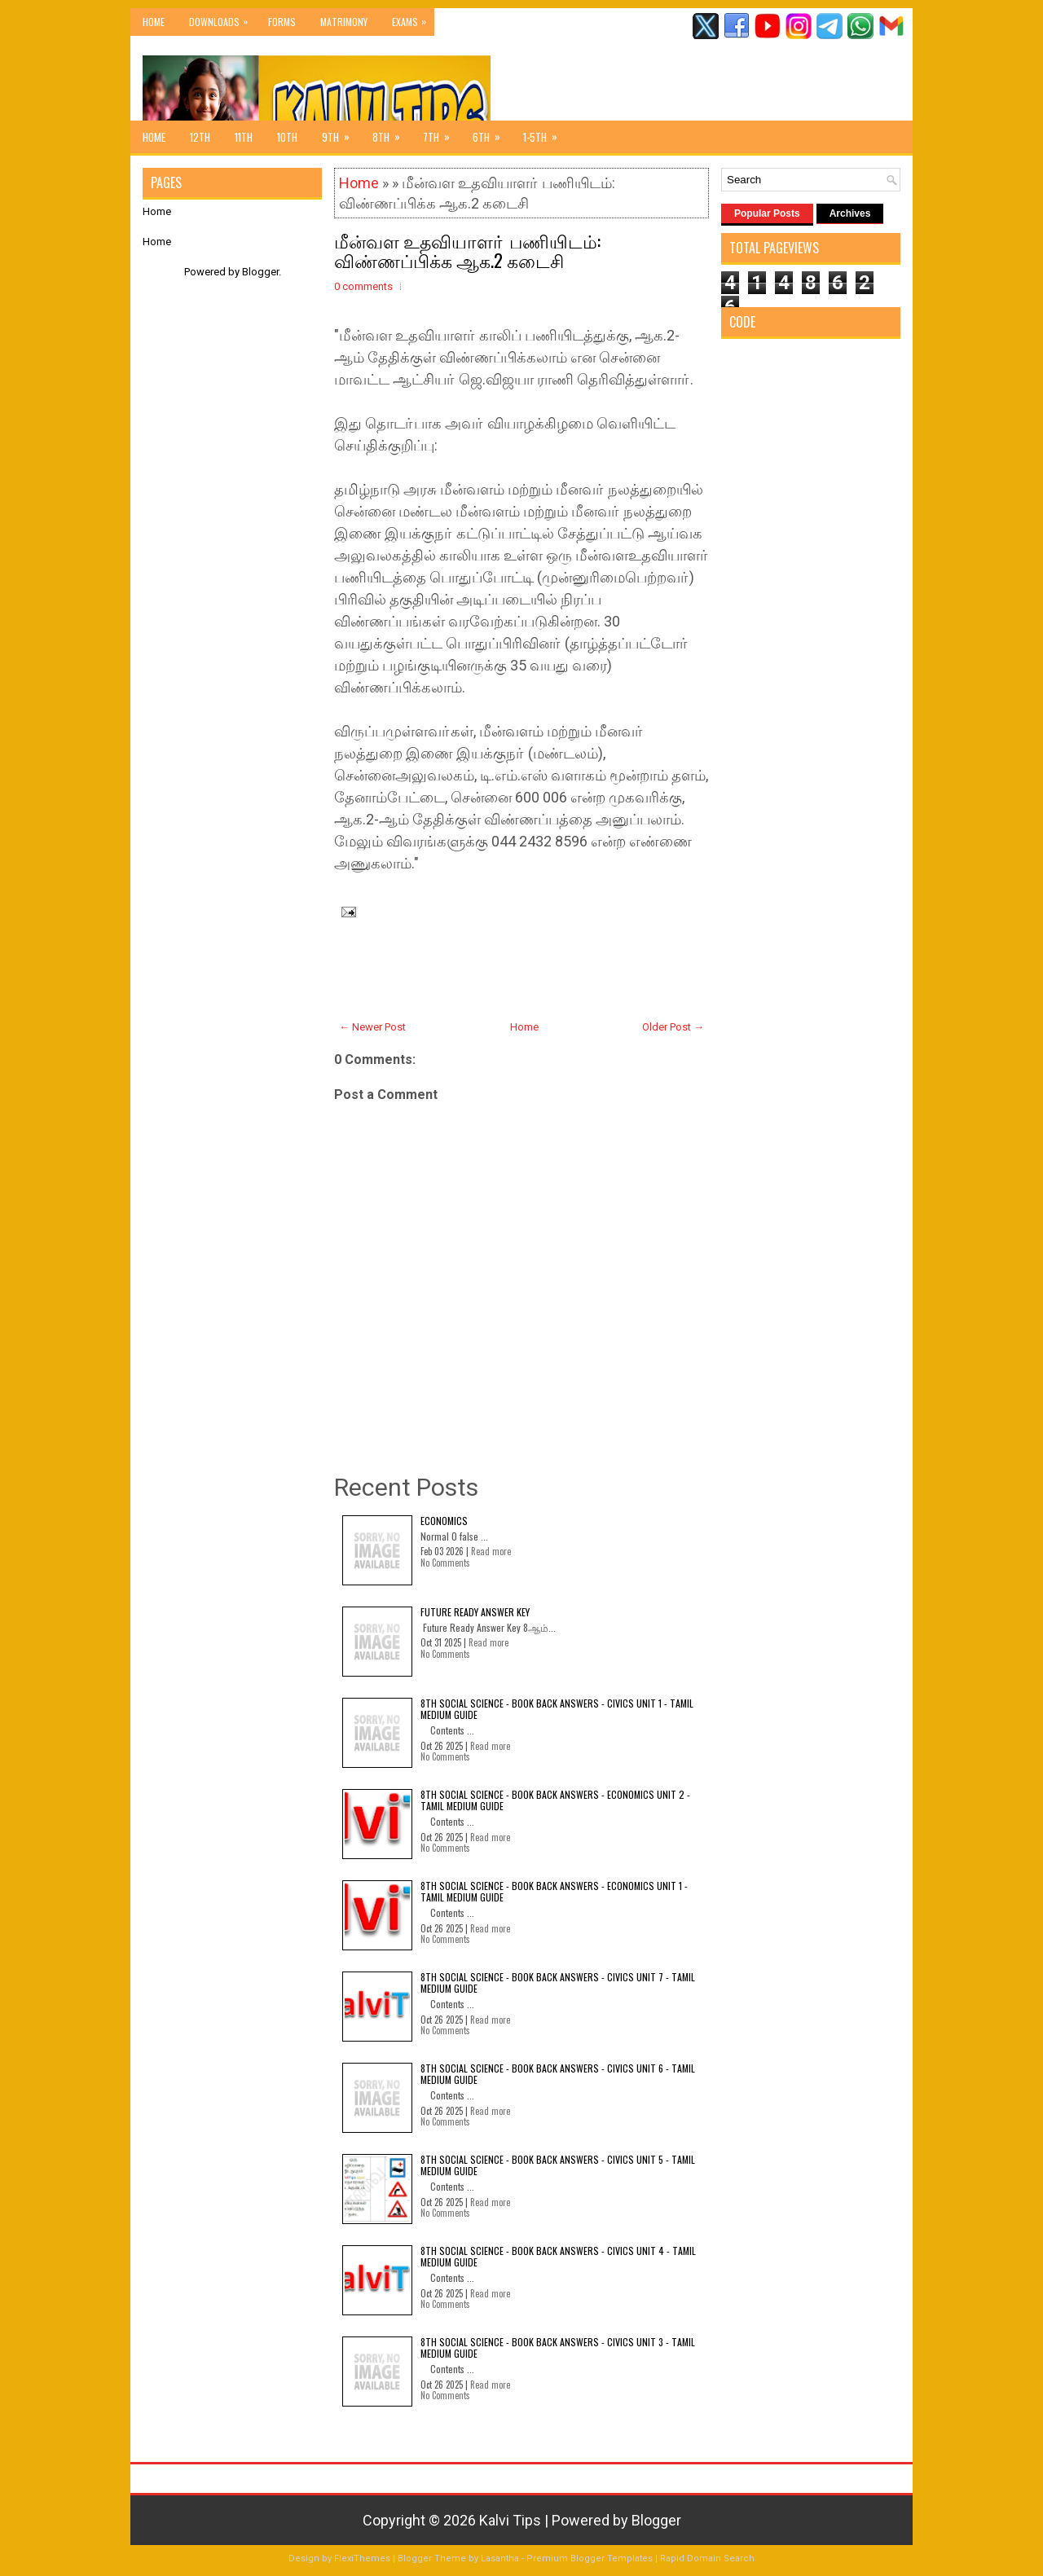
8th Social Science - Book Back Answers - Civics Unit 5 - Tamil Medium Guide (557, 2165)
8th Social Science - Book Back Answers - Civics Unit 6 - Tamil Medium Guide (557, 2073)
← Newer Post (372, 1027)
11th (244, 137)
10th (287, 137)
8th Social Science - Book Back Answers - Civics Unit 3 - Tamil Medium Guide (557, 2347)
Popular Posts (767, 213)
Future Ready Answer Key (475, 1612)
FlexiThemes (362, 2558)
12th (200, 137)
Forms (282, 22)
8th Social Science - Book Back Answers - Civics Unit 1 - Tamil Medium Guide (556, 1708)
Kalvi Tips (510, 2520)
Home (154, 22)
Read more (491, 1551)
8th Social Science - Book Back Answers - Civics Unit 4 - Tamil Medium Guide (558, 2256)
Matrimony (343, 22)
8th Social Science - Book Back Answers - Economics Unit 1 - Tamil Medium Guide (554, 1891)
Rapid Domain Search (707, 2558)
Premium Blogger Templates (589, 2558)
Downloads (222, 18)
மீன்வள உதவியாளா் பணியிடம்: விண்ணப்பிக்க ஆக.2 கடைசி (467, 250)
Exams (413, 18)
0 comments (363, 286)
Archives (850, 213)
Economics (444, 1521)
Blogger (260, 272)
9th (341, 133)
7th (441, 133)
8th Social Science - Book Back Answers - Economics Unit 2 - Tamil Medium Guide (555, 1800)
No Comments (445, 1562)
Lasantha (500, 2558)
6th (492, 133)
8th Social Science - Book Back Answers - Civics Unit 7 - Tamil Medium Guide (557, 1982)
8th (391, 133)
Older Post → (673, 1027)
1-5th (545, 133)
